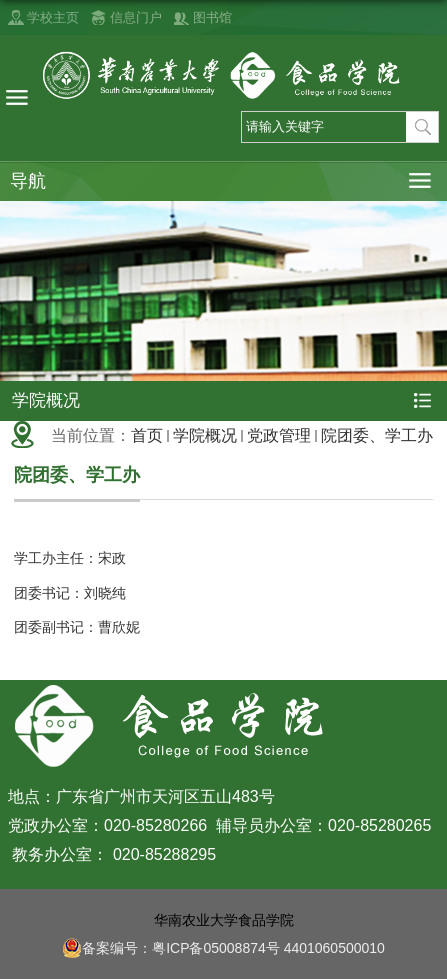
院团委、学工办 (377, 435)
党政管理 (279, 435)
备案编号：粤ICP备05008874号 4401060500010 (223, 948)
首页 (147, 435)
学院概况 (205, 435)
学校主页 (53, 17)
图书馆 (212, 17)
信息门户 (136, 17)
